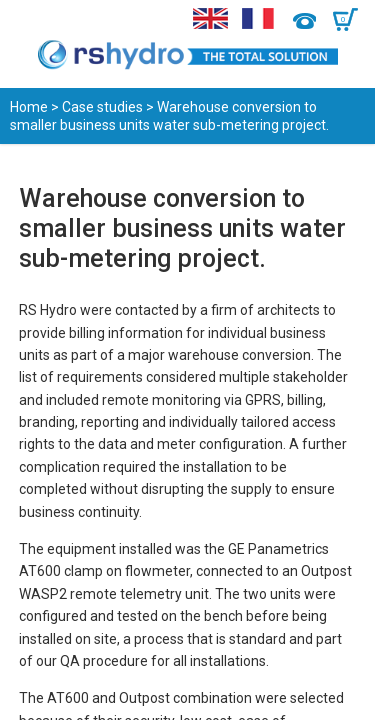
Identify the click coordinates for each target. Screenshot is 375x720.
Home (29, 107)
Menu (27, 20)
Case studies (102, 107)
